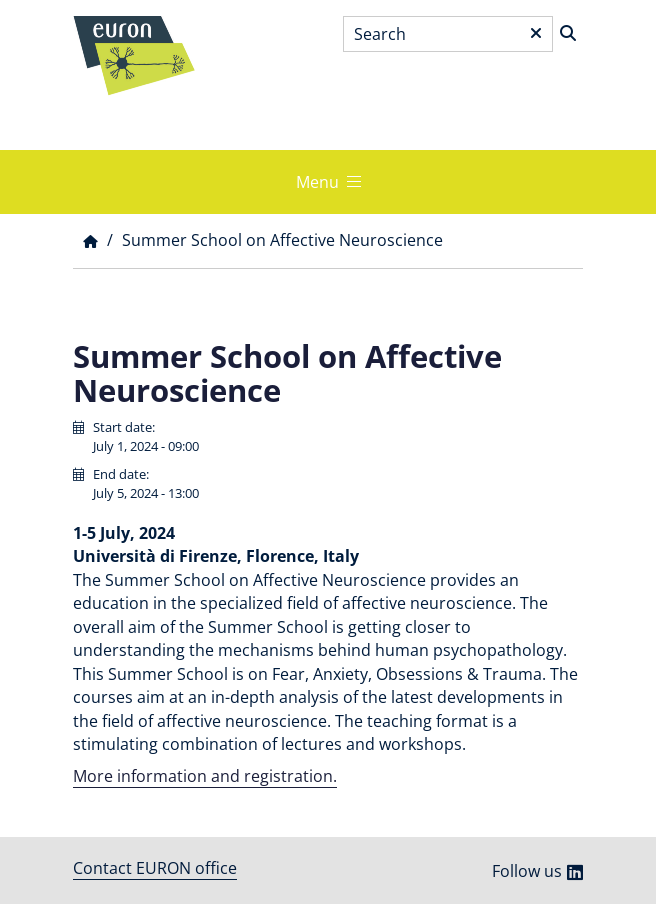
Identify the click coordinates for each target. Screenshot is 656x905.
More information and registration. (205, 776)
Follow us (527, 871)
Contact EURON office (155, 868)
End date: (121, 474)
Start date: (124, 427)
